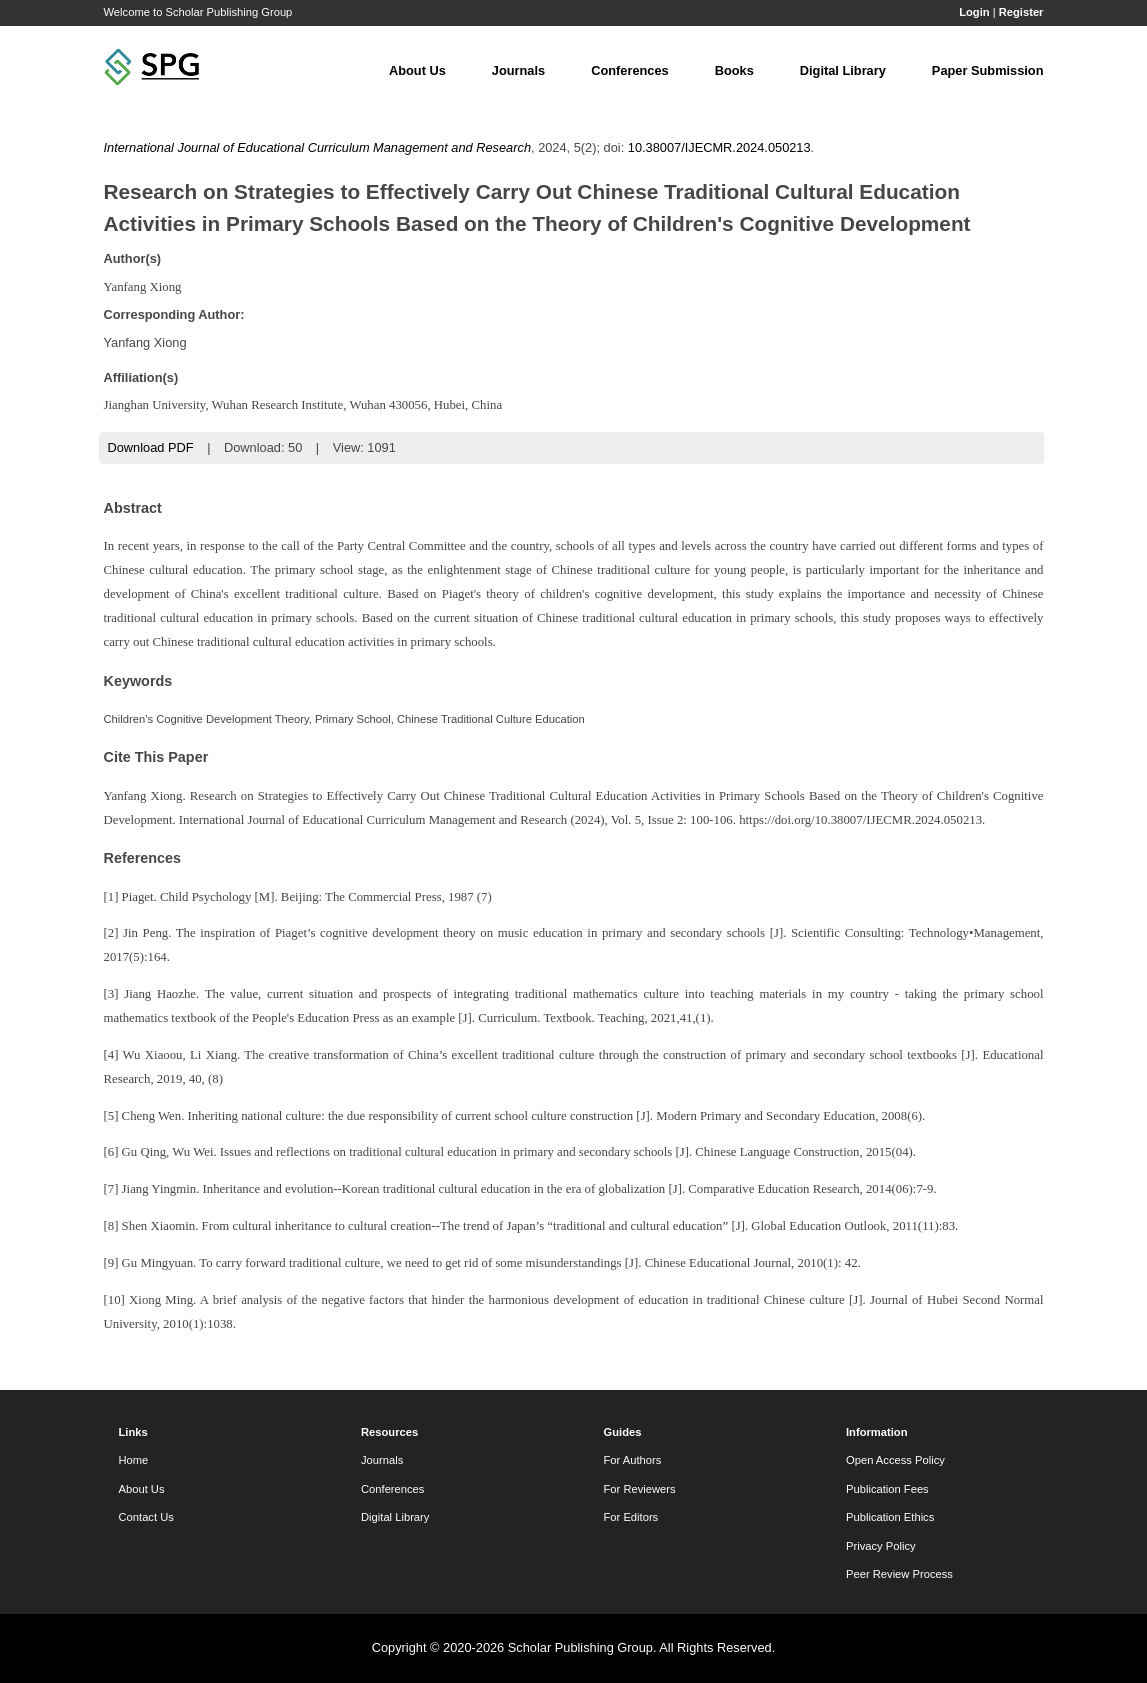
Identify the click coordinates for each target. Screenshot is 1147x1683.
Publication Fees (887, 1489)
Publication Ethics (890, 1517)
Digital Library (843, 70)
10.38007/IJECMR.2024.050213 (719, 147)
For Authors (633, 1460)
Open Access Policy (895, 1460)
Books (734, 70)
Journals (518, 70)
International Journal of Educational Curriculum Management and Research (318, 147)
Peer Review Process (899, 1574)
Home (134, 1460)
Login (974, 12)
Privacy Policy (881, 1546)
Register (1021, 12)
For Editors (631, 1517)
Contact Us (146, 1517)
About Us (417, 70)
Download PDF (151, 447)
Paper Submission (988, 70)
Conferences (630, 70)
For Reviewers (640, 1489)
